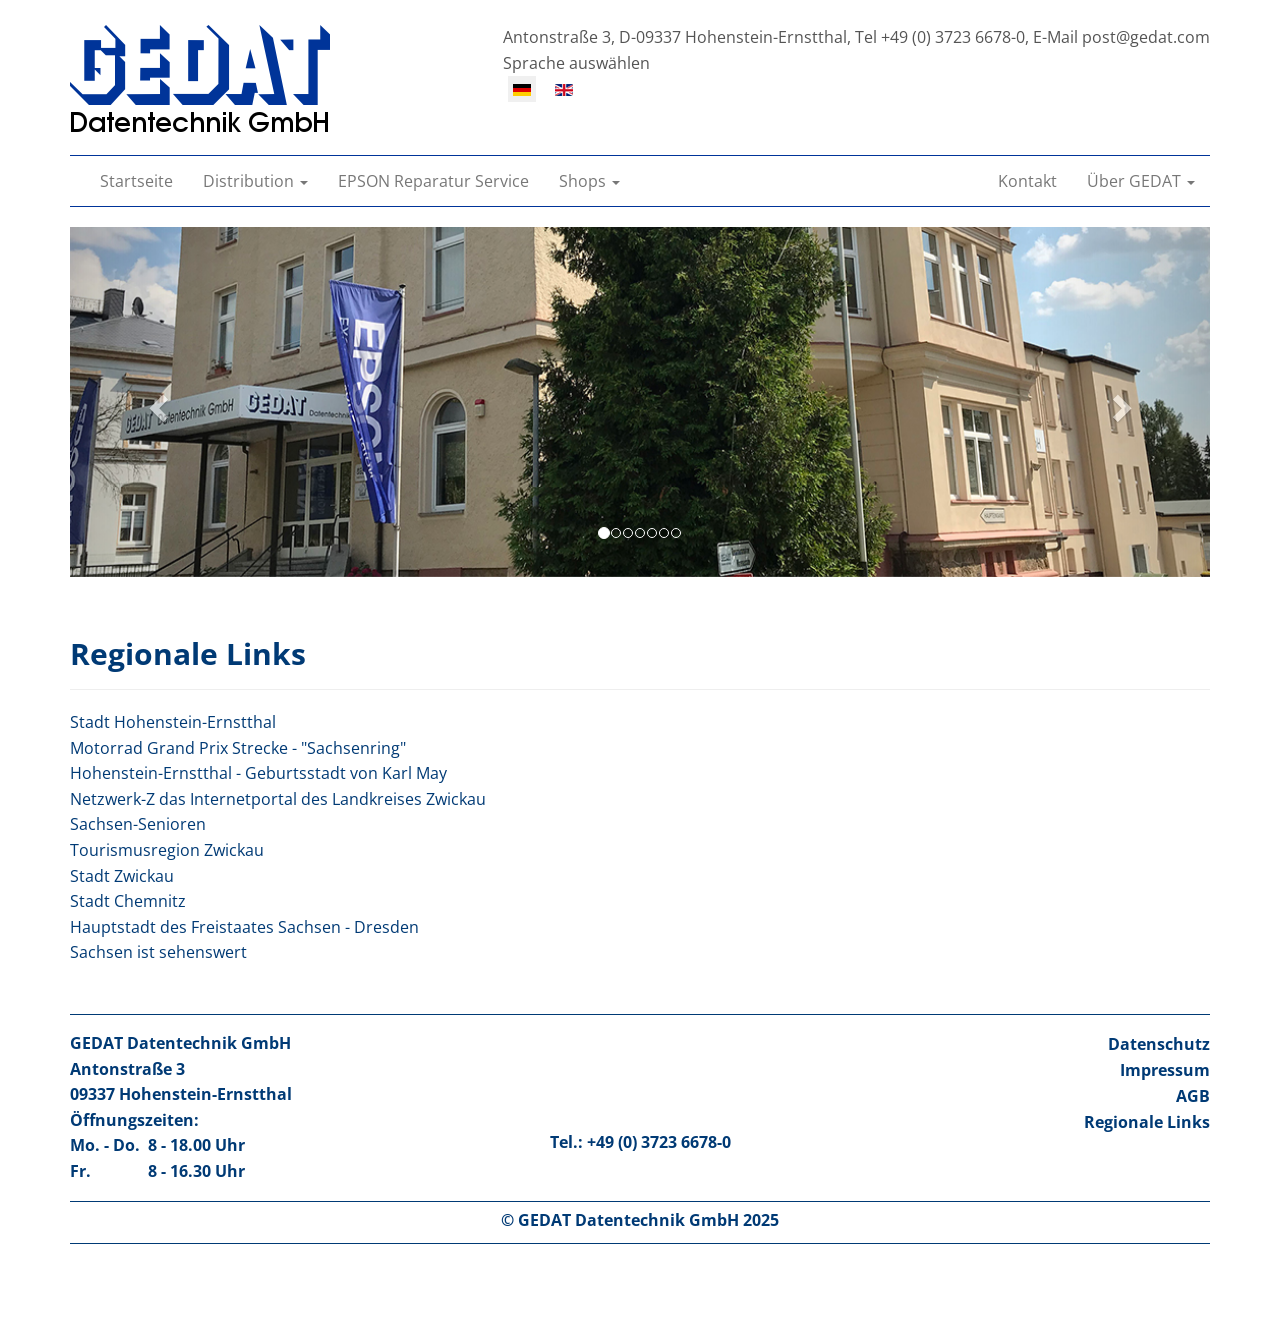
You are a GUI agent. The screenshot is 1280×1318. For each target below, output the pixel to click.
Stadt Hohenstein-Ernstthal (173, 722)
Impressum (1165, 1070)
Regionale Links (1147, 1122)
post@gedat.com (1146, 37)
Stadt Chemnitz (128, 901)
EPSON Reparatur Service (433, 181)
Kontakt (1027, 181)
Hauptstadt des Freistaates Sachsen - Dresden (244, 927)
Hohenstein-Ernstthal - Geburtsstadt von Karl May (258, 773)
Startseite (136, 181)
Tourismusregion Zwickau (167, 850)
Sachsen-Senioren (138, 824)
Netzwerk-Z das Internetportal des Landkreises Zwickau (278, 799)
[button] (255, 181)
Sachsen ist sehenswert (158, 952)
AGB (1193, 1096)
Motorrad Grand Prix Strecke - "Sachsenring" (238, 748)
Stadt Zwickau (122, 876)
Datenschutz (1159, 1044)
